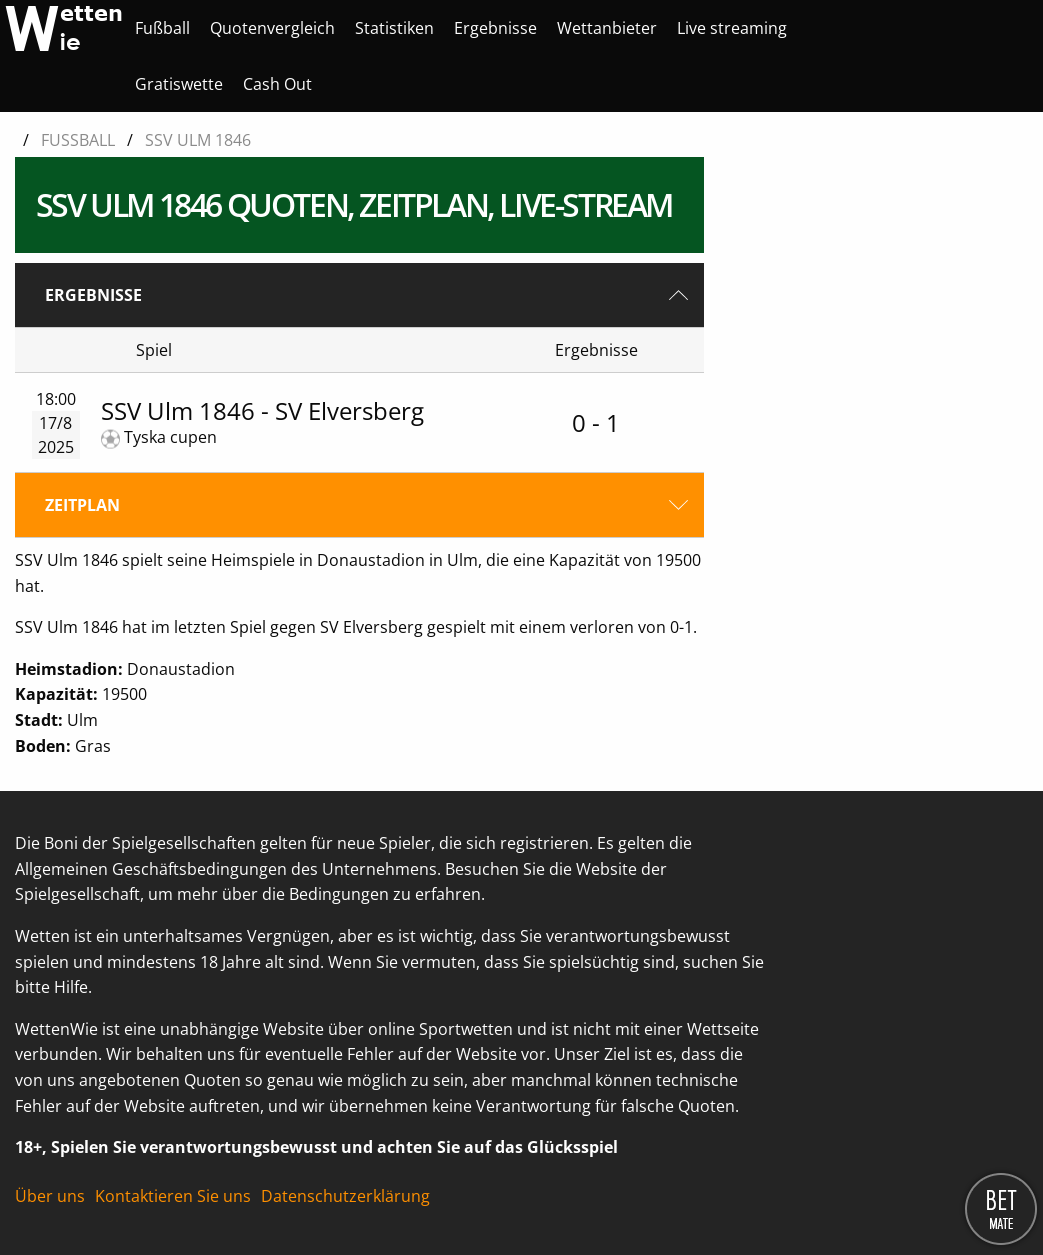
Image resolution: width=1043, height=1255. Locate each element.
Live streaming (732, 28)
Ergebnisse (495, 28)
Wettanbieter (607, 28)
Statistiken (394, 28)
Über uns (50, 1196)
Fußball (162, 28)
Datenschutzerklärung (345, 1196)
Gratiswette (179, 84)
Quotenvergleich (272, 28)
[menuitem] (162, 28)
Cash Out (277, 84)
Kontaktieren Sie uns (173, 1196)
